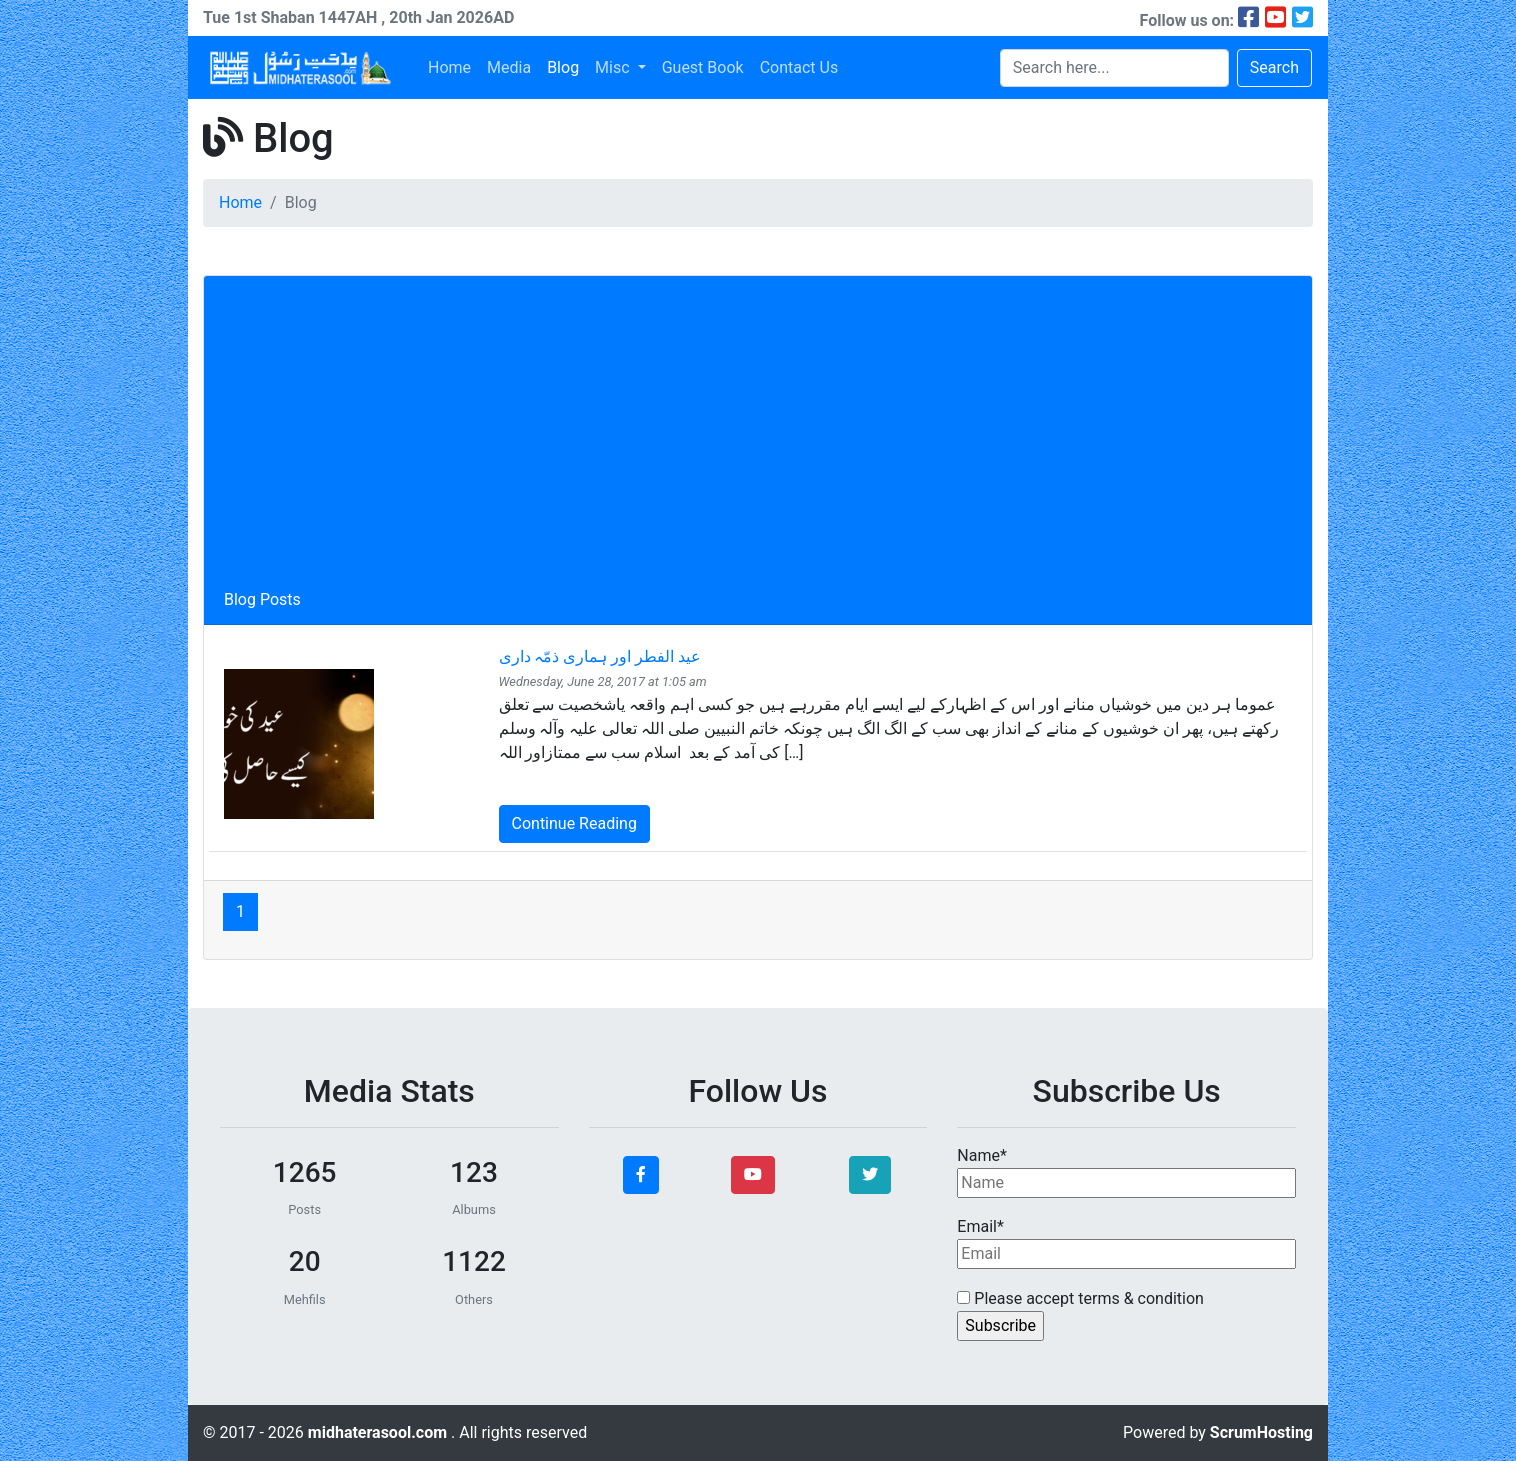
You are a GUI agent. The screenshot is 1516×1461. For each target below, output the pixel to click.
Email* (1126, 1243)
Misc (614, 67)
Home (449, 67)
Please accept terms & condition (1080, 1298)
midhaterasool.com (379, 1432)
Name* (1126, 1172)
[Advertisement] (758, 438)
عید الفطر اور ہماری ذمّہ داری (600, 656)
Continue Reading (574, 823)
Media (509, 67)
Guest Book (703, 67)
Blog (563, 67)
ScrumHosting (1261, 1432)
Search (1274, 67)
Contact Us (799, 67)
